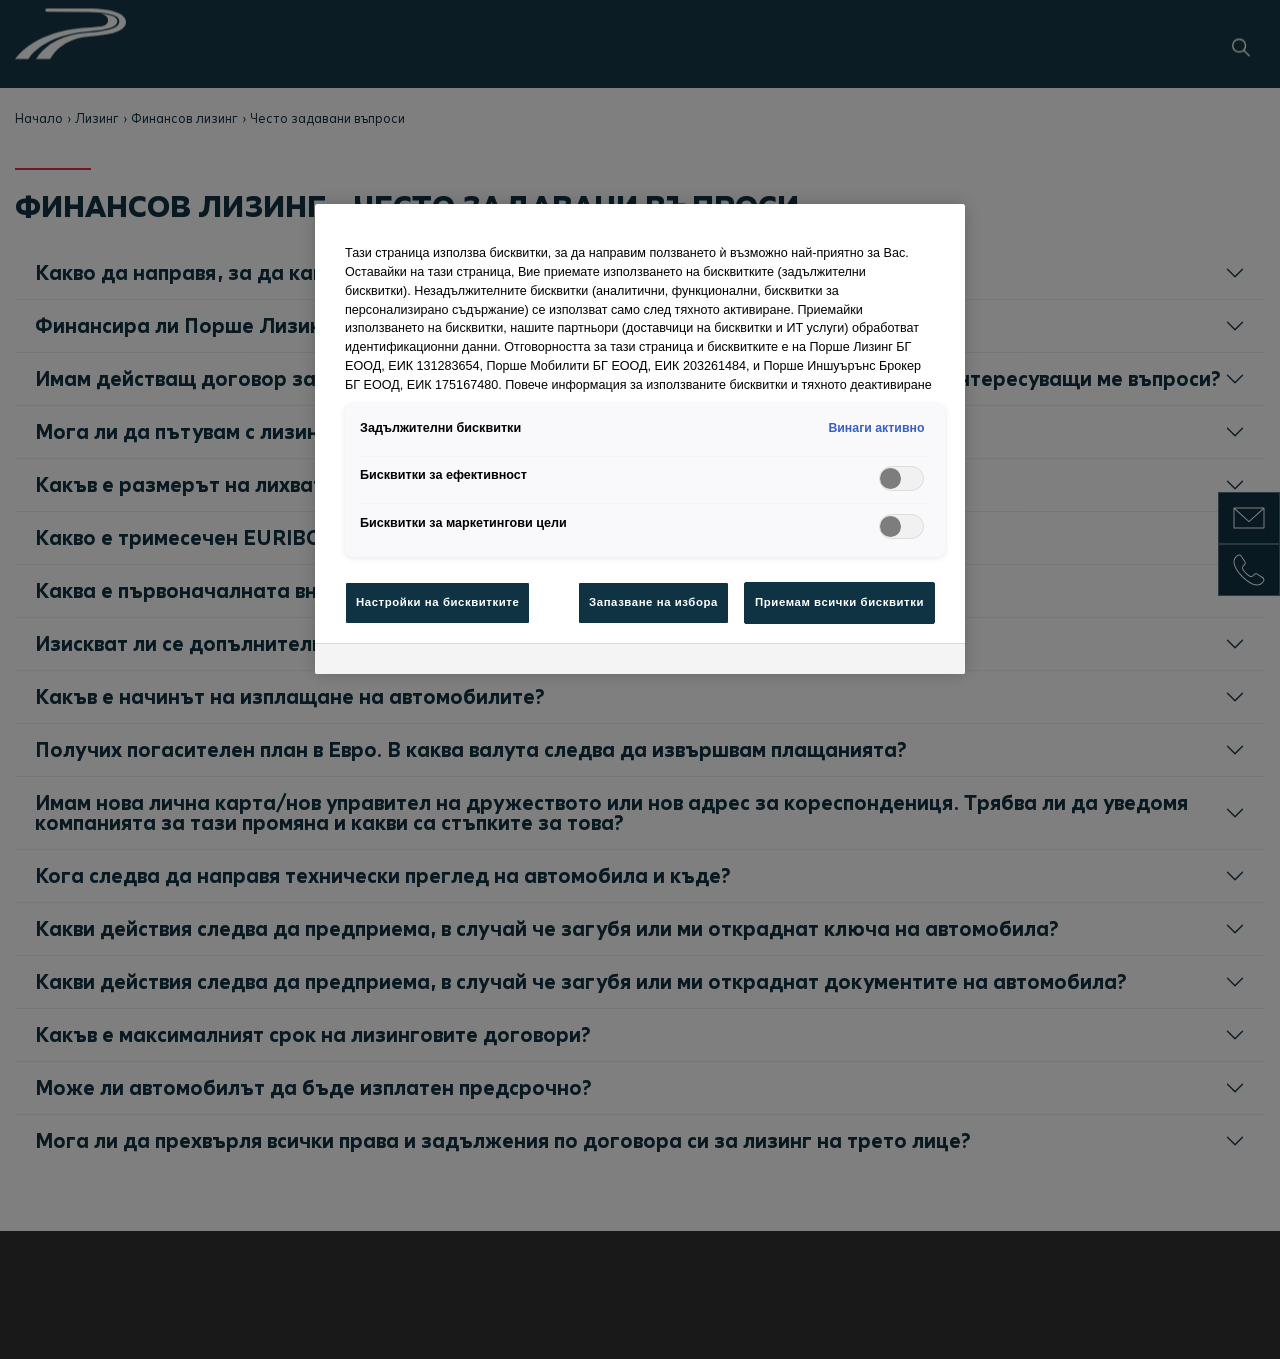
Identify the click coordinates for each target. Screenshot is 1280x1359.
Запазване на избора (653, 602)
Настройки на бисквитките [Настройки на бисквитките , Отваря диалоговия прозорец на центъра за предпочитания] (437, 602)
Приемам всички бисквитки (839, 602)
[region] (640, 439)
